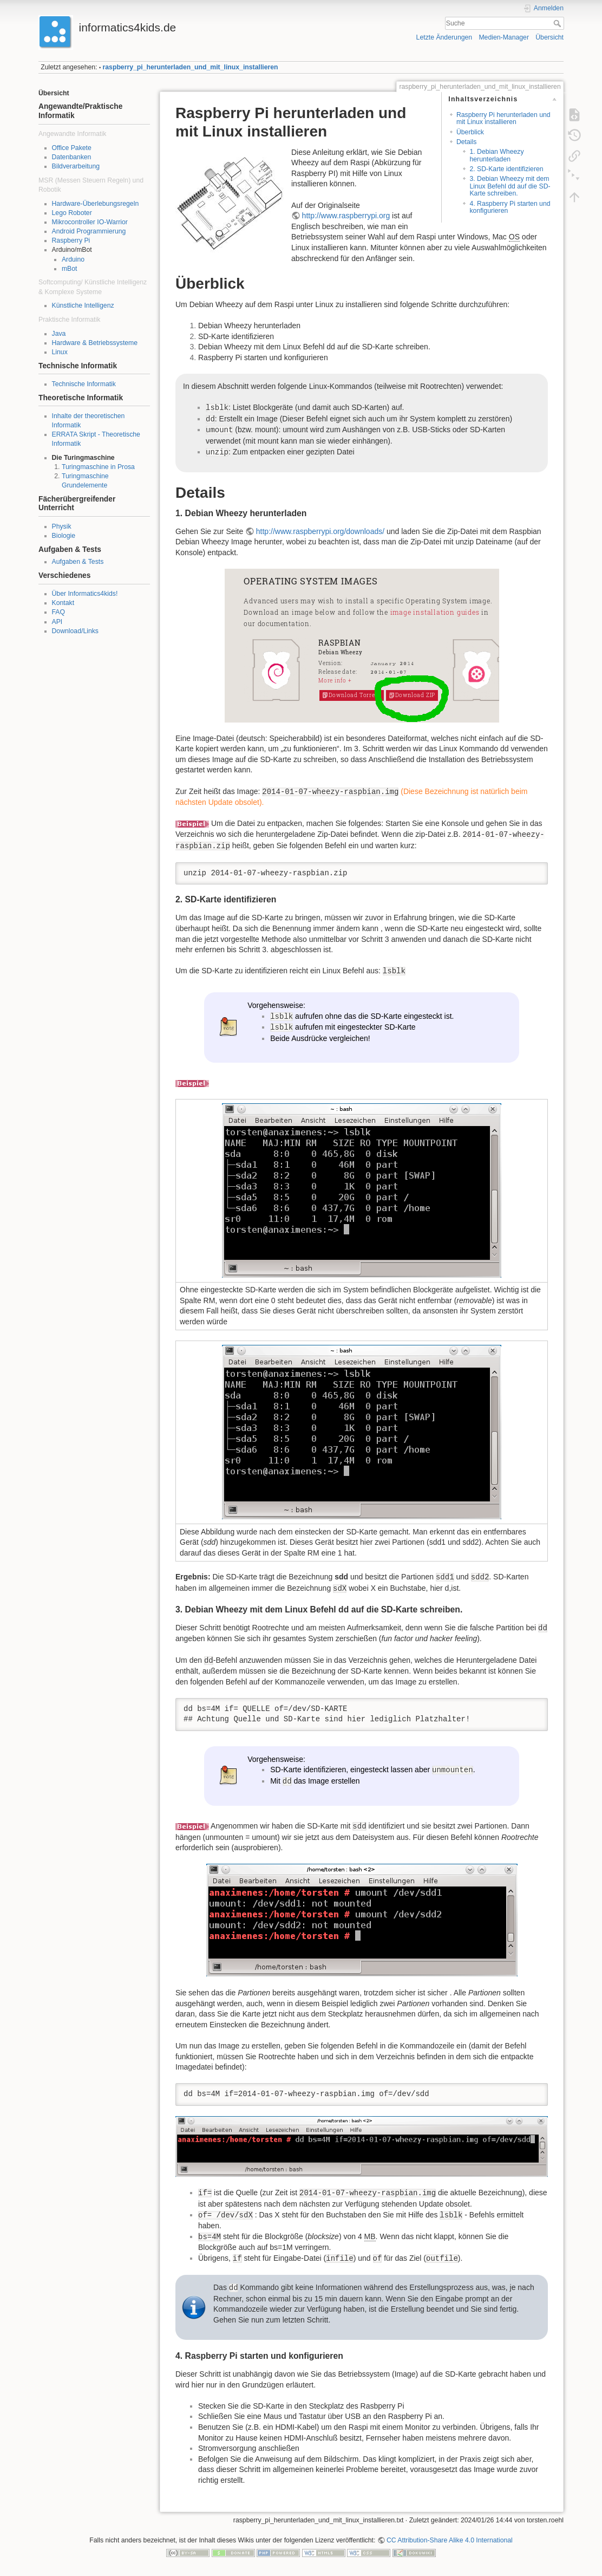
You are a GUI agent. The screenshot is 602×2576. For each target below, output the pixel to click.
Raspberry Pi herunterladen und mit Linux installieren (503, 118)
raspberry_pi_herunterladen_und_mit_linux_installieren (190, 67)
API (57, 622)
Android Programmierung (89, 231)
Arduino (73, 259)
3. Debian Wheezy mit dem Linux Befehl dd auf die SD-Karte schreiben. (509, 186)
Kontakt (63, 603)
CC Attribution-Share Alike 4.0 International (450, 2540)
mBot (69, 268)
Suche (558, 23)
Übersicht (549, 37)
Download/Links (75, 631)
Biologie (64, 535)
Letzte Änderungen (444, 37)
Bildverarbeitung (76, 166)
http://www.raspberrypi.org (346, 215)
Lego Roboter (72, 213)
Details (466, 142)
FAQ (59, 612)
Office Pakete (71, 148)
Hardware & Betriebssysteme (95, 343)
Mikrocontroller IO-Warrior (90, 222)
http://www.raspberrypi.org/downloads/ (320, 531)
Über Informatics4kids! (85, 593)
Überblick (470, 132)
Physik (61, 526)
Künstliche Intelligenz (83, 305)
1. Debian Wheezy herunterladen (496, 155)
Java (59, 333)
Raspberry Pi (71, 240)
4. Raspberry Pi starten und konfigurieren (509, 207)
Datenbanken (71, 157)
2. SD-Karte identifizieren (506, 169)
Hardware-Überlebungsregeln (95, 203)
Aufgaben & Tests (78, 561)
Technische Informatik (84, 384)
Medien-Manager (504, 37)
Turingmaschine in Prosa (98, 467)
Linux (60, 352)
